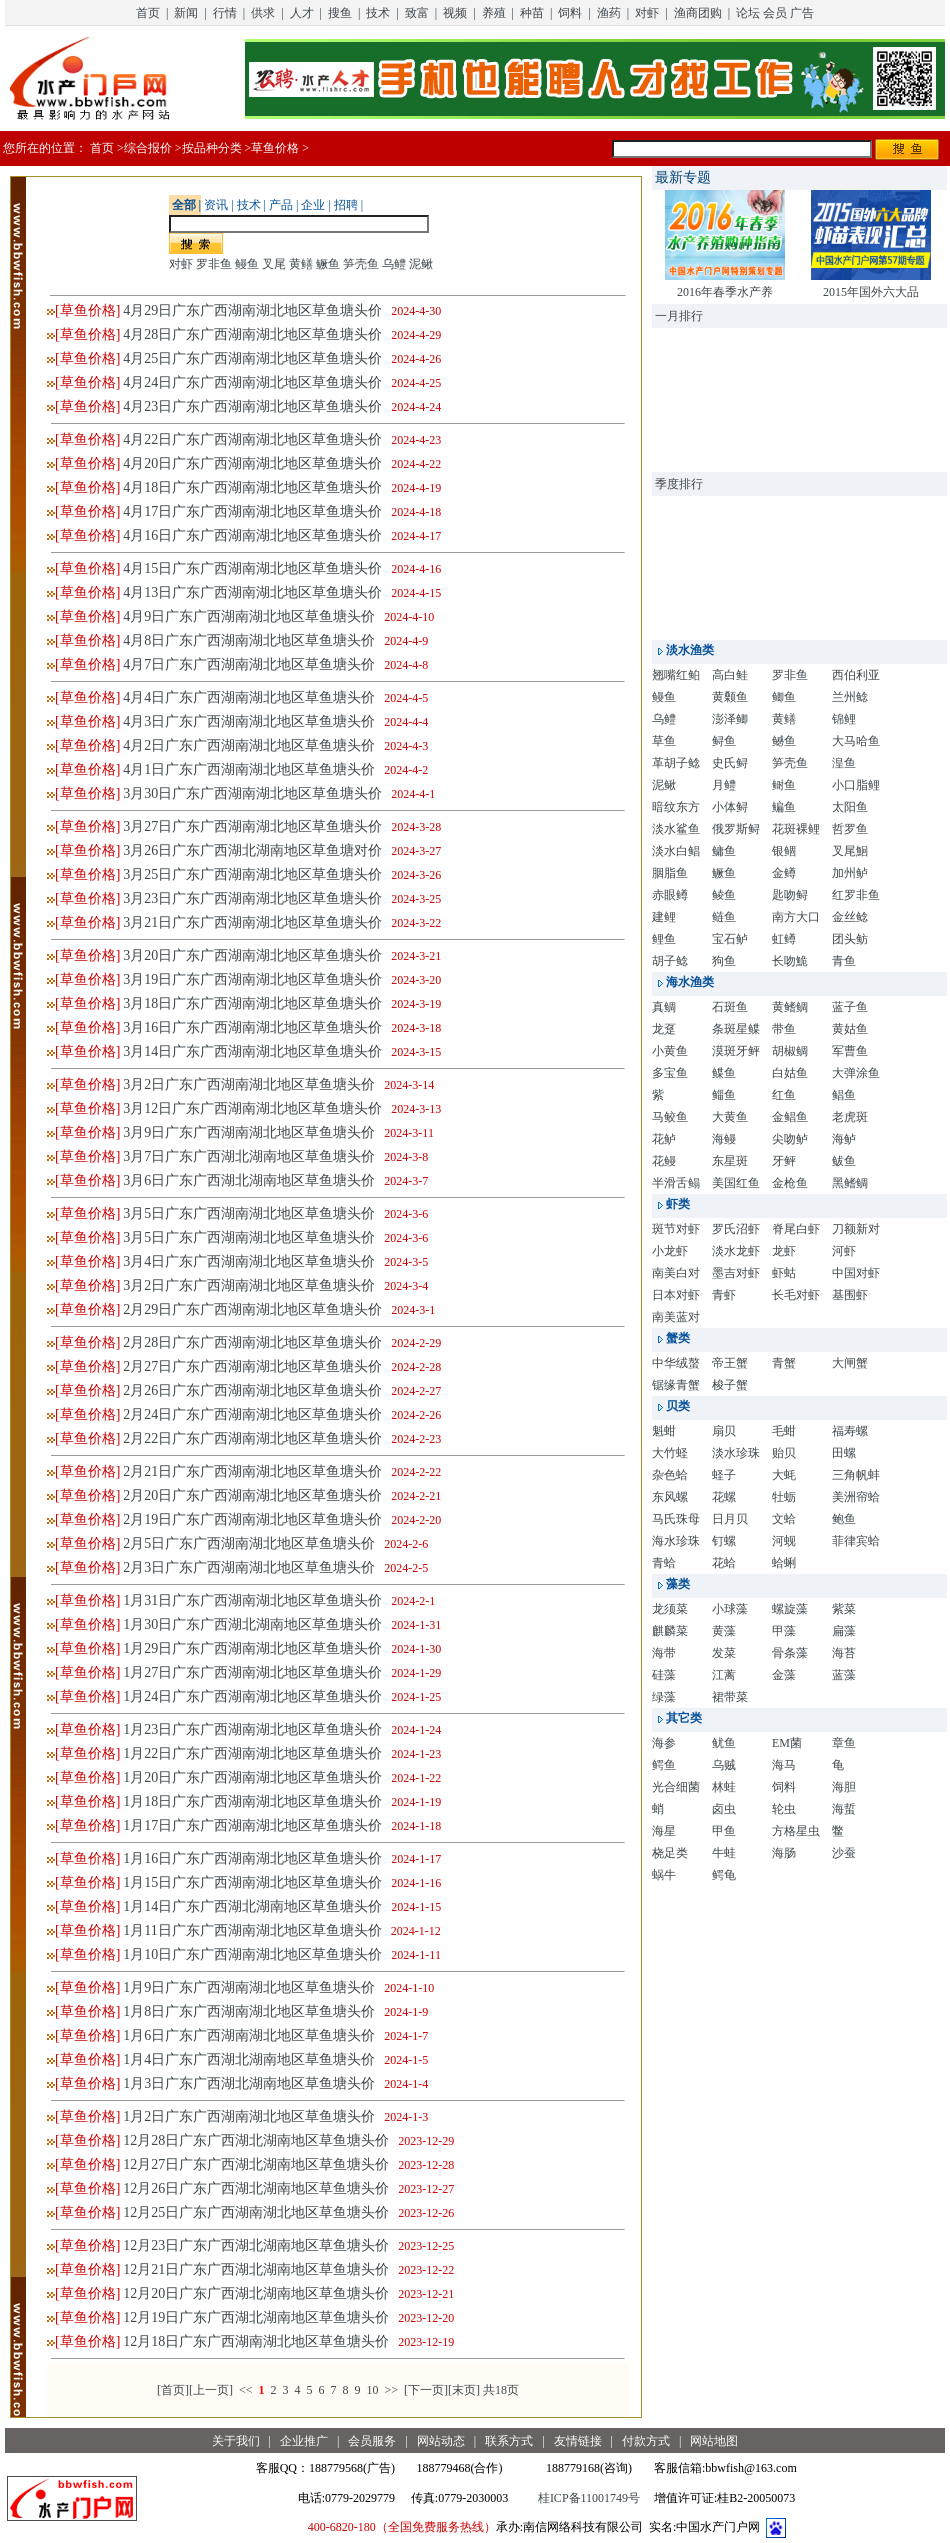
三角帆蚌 (856, 1475)
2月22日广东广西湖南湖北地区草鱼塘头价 (252, 1438)
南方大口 (796, 917)
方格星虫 (796, 1831)
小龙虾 (670, 1251)
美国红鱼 (736, 1183)
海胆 (844, 1787)
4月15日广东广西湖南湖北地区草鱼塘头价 (252, 568)
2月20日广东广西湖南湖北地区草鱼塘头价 (252, 1495)
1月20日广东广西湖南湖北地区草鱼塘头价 (252, 1777)
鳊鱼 (784, 807)
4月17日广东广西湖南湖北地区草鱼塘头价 (252, 511)
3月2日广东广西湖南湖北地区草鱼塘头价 (249, 1084)
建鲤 (664, 917)
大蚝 (784, 1475)
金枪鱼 (790, 1183)
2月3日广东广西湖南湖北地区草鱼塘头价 (249, 1567)
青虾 (724, 1295)
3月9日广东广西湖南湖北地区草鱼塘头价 (249, 1132)
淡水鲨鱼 (676, 829)
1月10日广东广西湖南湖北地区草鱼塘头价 (252, 1954)
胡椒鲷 (790, 1051)
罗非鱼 (214, 264)
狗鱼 (724, 961)
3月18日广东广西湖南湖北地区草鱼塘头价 (252, 1003)
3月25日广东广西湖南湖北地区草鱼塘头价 (252, 874)
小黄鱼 (670, 1051)
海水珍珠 (676, 1541)
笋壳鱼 (361, 264)
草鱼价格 (275, 148)
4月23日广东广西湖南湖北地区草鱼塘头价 (252, 406)
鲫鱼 (784, 697)
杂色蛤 (670, 1475)
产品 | (282, 205)
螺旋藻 (790, 1609)
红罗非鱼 (856, 895)
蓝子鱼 (850, 1007)
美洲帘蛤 (856, 1497)
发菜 (724, 1653)
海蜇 (844, 1809)
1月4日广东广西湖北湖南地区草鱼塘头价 (249, 2059)
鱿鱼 (724, 1743)
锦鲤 (844, 719)
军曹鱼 (850, 1051)
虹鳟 (784, 939)
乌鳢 (394, 264)
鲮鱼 (724, 895)
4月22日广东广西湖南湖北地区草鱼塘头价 (252, 439)
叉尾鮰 (850, 851)
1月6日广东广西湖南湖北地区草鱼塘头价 (249, 2035)
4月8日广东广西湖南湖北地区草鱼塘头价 (249, 640)
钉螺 (724, 1541)
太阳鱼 (850, 807)
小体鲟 (730, 807)
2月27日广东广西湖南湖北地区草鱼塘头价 (252, 1366)
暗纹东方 (676, 807)
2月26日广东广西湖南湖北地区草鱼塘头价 (252, 1390)
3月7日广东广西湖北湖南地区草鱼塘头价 (249, 1156)
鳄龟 (724, 1875)
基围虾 (850, 1295)
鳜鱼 (328, 264)
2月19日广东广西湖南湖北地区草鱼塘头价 (252, 1519)
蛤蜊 (784, 1563)
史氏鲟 (730, 763)
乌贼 (724, 1765)
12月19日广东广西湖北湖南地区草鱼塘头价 (256, 2317)
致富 (417, 13)
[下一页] (426, 2390)
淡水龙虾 (736, 1251)
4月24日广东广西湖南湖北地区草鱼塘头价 (252, 382)
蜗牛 (664, 1875)
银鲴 (784, 851)
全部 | (185, 205)
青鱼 (844, 961)
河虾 (844, 1251)
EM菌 (787, 1743)
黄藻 (724, 1631)
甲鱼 (724, 1831)
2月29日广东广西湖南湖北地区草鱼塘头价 (252, 1309)
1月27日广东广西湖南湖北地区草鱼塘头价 (252, 1672)
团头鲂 (850, 939)
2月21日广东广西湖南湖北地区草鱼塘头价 (252, 1471)
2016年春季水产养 (725, 292)
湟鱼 (844, 763)
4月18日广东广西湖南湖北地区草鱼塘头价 (252, 487)
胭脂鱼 (670, 873)
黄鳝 (301, 264)
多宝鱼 (670, 1073)
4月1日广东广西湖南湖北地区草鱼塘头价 (249, 769)
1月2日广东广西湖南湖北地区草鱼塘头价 (249, 2116)
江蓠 (724, 1675)
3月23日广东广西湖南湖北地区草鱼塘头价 (252, 898)
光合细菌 (676, 1787)
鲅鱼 (844, 1161)
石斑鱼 (730, 1007)
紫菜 (844, 1609)
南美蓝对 (676, 1317)
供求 (263, 13)
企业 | (314, 205)
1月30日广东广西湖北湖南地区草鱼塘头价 (252, 1624)
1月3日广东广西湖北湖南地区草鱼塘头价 (249, 2083)
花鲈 (664, 1139)
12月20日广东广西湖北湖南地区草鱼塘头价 (256, 2293)
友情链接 (578, 2441)
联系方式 (509, 2441)
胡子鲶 (670, 961)
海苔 (844, 1653)
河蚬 (784, 1541)
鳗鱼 (247, 264)
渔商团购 (698, 13)
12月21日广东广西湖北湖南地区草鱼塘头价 (256, 2269)
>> (391, 2390)
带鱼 (784, 1029)
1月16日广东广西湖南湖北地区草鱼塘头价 (252, 1858)
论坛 (748, 13)
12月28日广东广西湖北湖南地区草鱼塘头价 (256, 2140)
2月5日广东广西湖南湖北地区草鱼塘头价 (249, 1543)
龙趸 (664, 1029)
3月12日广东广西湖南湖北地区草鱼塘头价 (252, 1108)
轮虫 (784, 1809)
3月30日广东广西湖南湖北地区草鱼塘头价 (252, 793)
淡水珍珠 (736, 1453)
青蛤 (664, 1563)
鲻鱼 (724, 1095)
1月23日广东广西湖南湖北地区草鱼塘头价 (252, 1729)
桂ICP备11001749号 (589, 2498)
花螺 (724, 1497)
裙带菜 (730, 1697)
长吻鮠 (790, 961)
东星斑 (730, 1161)
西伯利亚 (856, 675)
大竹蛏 (670, 1453)
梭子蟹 (730, 1385)
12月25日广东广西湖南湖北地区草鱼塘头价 (256, 2212)
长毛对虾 (796, 1295)
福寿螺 (850, 1431)
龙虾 (784, 1251)
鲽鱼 (724, 1073)
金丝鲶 (850, 917)
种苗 (532, 13)
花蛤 (724, 1563)
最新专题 (683, 177)
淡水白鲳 (676, 851)
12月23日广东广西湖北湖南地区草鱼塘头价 (256, 2245)
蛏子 (724, 1475)
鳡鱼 (784, 741)
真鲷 (664, 1007)
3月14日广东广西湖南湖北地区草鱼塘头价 (252, 1051)
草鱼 (664, 741)
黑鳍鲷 (850, 1183)
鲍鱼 (844, 1519)
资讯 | (217, 205)
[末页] (464, 2390)
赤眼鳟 (670, 895)
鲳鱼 (844, 1095)
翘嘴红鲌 (676, 675)
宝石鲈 (730, 939)
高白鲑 (730, 675)
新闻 (186, 13)
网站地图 (714, 2441)
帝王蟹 (730, 1363)
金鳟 (784, 873)
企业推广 (304, 2441)
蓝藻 (844, 1675)
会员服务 (372, 2441)
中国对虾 (856, 1273)
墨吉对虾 (736, 1273)
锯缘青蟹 (676, 1385)
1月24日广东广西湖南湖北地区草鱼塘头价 (252, 1696)
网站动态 (441, 2441)
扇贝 (724, 1431)
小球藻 (730, 1609)
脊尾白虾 (796, 1229)
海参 (664, 1743)
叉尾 (274, 264)
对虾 (647, 13)
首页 (148, 13)
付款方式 (646, 2441)
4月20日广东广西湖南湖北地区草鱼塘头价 (252, 463)
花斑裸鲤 (796, 829)
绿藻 (664, 1697)
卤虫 (724, 1809)
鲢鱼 (724, 917)
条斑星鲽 (736, 1029)
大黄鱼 (730, 1117)
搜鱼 (340, 13)
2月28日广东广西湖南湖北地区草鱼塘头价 (252, 1342)
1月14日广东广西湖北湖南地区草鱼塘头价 (252, 1906)
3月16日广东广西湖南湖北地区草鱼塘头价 (252, 1027)
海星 (664, 1831)
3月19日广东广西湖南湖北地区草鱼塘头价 (252, 979)
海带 (664, 1653)
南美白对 (676, 1273)
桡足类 (670, 1853)
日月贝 (730, 1519)
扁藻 (844, 1631)
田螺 (844, 1453)
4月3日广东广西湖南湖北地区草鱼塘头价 (249, 721)
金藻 (784, 1675)
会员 (775, 13)
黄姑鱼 (850, 1029)
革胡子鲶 (676, 763)
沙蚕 (844, 1853)
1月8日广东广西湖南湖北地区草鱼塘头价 (249, 2011)
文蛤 (784, 1519)
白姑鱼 (790, 1073)
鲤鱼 (664, 939)
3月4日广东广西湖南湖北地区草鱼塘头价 (249, 1261)
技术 (378, 13)
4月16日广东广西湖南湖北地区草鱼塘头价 (252, 535)
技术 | (250, 205)
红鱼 (784, 1095)
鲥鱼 (784, 785)
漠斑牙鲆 (736, 1051)
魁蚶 (664, 1431)
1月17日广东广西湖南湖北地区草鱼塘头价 (252, 1825)
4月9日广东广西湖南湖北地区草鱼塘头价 (249, 616)
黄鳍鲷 (790, 1007)
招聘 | (347, 205)
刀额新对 (856, 1229)
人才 (302, 13)
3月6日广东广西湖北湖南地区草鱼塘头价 (249, 1180)
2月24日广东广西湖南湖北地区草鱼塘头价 (252, 1414)
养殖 (494, 13)
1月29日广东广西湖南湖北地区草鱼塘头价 (252, 1648)
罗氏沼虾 (736, 1229)
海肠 (784, 1853)
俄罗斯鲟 (736, 829)
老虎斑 (850, 1117)
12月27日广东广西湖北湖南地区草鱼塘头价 (256, 2164)
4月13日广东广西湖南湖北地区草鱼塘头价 (252, 592)
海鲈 (844, 1139)
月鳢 (724, 785)
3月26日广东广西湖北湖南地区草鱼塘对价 (252, 850)
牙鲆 (784, 1161)
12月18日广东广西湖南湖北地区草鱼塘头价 (256, 2341)
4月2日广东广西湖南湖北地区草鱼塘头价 (249, 745)
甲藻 (784, 1631)
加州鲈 (850, 873)
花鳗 (664, 1161)
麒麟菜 (670, 1631)
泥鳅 (421, 264)
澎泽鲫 (730, 719)
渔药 (609, 13)
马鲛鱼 (670, 1117)
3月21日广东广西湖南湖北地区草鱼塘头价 (252, 922)
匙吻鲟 (790, 895)
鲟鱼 (724, 741)
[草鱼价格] (87, 310)
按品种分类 (212, 148)
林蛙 (724, 1787)
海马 (784, 1765)
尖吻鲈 (790, 1139)
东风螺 (670, 1497)
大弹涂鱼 (856, 1073)
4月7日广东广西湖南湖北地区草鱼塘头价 (249, 664)
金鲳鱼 (790, 1117)
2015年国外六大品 (871, 292)
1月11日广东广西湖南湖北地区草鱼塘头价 (252, 1930)
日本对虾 (676, 1295)
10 (372, 2390)
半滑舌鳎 (676, 1183)
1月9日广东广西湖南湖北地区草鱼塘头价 (249, 1987)
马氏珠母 (676, 1519)
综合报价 (148, 148)
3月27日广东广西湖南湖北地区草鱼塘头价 (252, 826)
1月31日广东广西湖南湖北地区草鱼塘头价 (252, 1600)
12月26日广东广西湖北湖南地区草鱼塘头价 (256, 2188)
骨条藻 (790, 1653)
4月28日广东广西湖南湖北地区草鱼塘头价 (252, 334)
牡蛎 (784, 1497)
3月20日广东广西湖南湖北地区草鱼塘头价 (252, 955)
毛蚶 (784, 1431)
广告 (802, 13)
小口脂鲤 (856, 785)
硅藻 (664, 1675)
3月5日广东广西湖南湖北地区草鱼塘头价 (249, 1213)
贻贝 (784, 1453)
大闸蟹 (850, 1363)
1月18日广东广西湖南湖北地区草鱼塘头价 (252, 1801)
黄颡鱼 (730, 697)
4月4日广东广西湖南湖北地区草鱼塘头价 (249, 697)
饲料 (570, 13)
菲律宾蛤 (856, 1541)
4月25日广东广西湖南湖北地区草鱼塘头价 (252, 358)
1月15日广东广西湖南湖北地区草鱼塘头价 (252, 1882)
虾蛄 (784, 1273)
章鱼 (844, 1743)
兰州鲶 (850, 697)
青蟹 (784, 1363)
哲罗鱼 (850, 829)
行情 (225, 13)
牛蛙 (724, 1853)
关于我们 (236, 2441)
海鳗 (724, 1139)
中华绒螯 (676, 1363)
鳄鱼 (664, 1765)
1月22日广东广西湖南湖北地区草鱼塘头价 (252, 1753)
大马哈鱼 (856, 741)
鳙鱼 (724, 851)
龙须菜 (670, 1609)
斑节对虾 (676, 1229)
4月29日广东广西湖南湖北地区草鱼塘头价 (252, 310)
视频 (455, 13)
